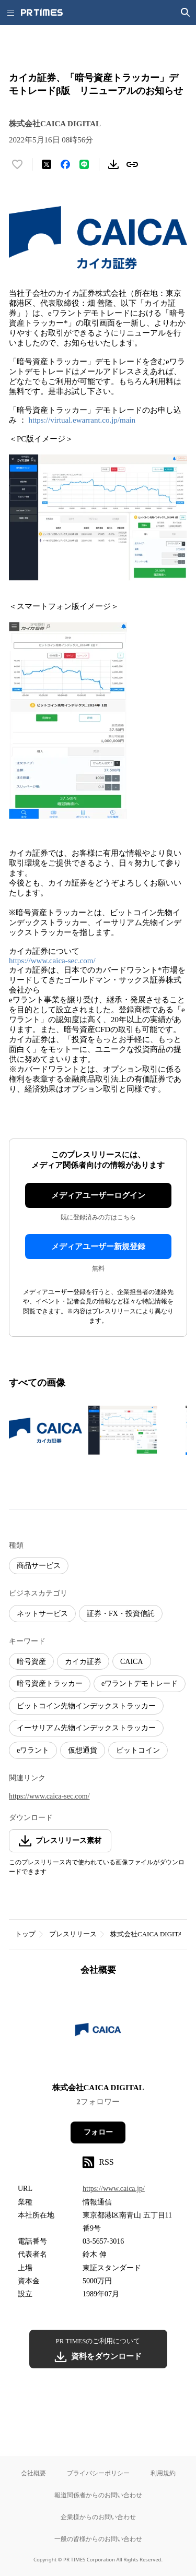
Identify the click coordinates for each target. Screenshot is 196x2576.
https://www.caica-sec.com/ (52, 960)
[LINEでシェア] (84, 164)
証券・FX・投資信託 (121, 1614)
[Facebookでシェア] (65, 164)
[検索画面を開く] (185, 12)
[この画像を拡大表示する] (45, 1430)
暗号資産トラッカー (50, 1683)
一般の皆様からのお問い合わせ (98, 2538)
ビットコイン (138, 1750)
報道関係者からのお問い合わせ (98, 2494)
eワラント (33, 1750)
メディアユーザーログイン (98, 1195)
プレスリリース (73, 1934)
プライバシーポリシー (98, 2473)
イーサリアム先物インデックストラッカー (86, 1728)
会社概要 (33, 2473)
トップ (25, 1934)
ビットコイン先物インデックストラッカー (86, 1706)
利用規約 (163, 2473)
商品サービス (39, 1565)
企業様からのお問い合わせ (98, 2516)
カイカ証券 (83, 1662)
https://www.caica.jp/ (114, 2188)
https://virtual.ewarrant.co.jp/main (82, 420)
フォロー (98, 2132)
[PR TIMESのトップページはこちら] (42, 12)
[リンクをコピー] (132, 164)
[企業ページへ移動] (98, 2032)
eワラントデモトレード (139, 1683)
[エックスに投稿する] (46, 164)
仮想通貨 (82, 1750)
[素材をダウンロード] (113, 164)
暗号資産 (31, 1662)
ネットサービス (42, 1614)
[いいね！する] (17, 164)
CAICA (131, 1662)
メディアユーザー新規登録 (98, 1246)
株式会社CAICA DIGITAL (148, 1934)
